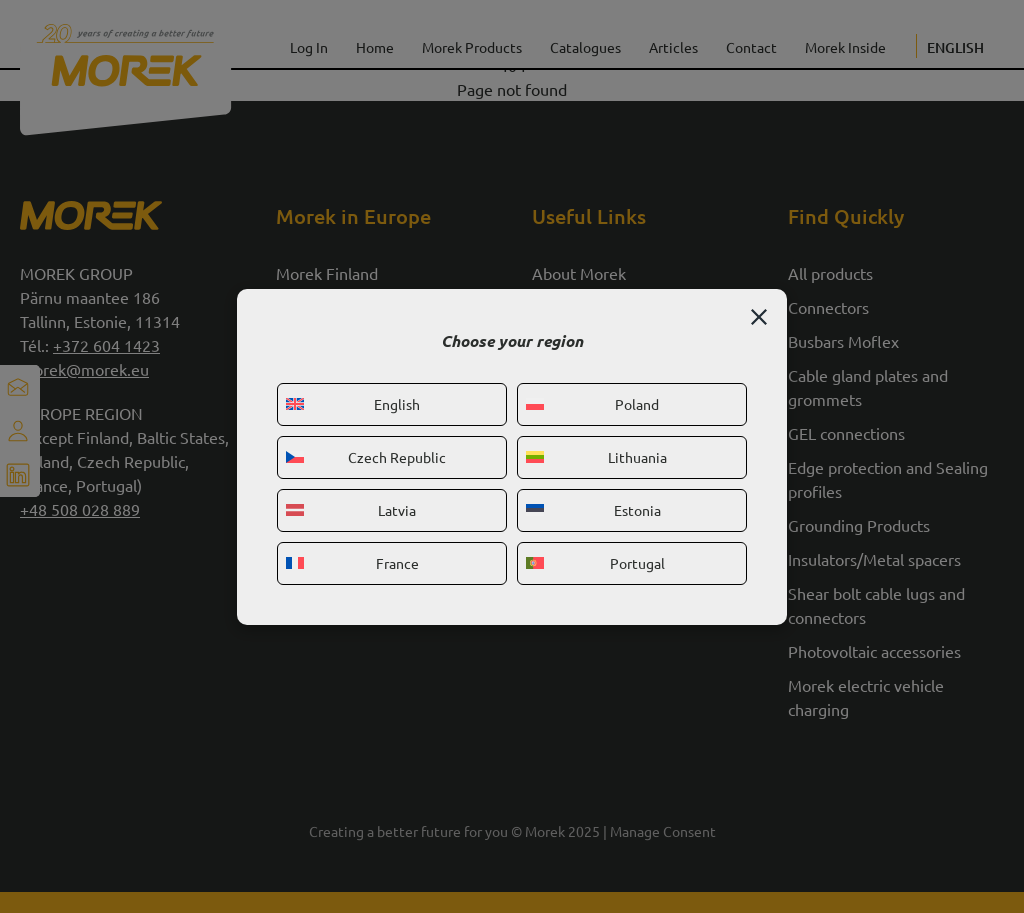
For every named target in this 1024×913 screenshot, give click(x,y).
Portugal (595, 563)
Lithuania (596, 457)
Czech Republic (366, 457)
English (353, 404)
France (352, 563)
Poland (592, 404)
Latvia (351, 510)
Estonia (593, 510)
